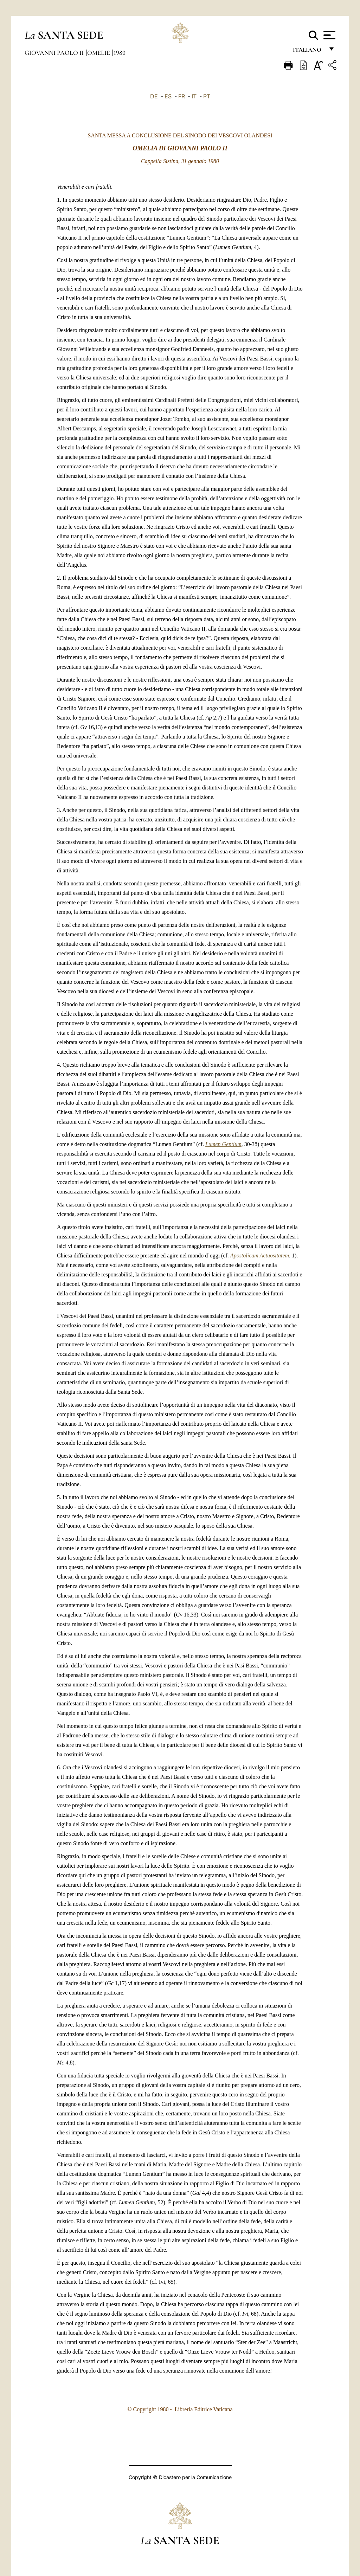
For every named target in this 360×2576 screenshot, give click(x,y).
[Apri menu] (328, 35)
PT (206, 96)
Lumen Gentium (223, 1144)
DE (154, 96)
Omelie (99, 53)
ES (168, 96)
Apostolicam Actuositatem (259, 1255)
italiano (308, 51)
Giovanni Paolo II (55, 53)
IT (194, 96)
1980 (120, 53)
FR (181, 96)
